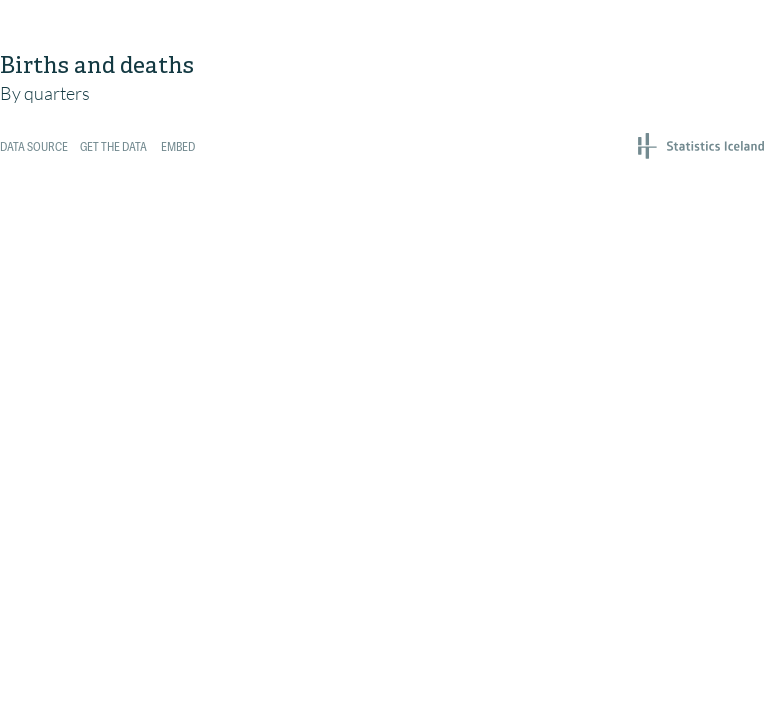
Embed (178, 147)
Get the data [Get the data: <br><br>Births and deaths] (113, 147)
